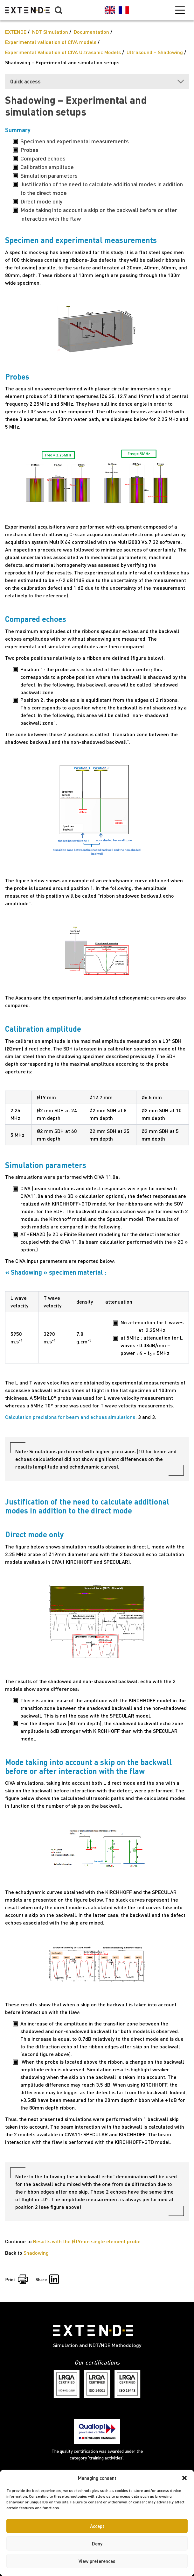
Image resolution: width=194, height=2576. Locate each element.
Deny (97, 2543)
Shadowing (36, 2253)
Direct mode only (41, 201)
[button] (184, 2478)
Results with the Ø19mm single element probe (87, 2241)
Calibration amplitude (47, 166)
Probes (29, 149)
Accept (97, 2526)
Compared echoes (43, 158)
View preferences (97, 2561)
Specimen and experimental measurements (74, 141)
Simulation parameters (49, 175)
